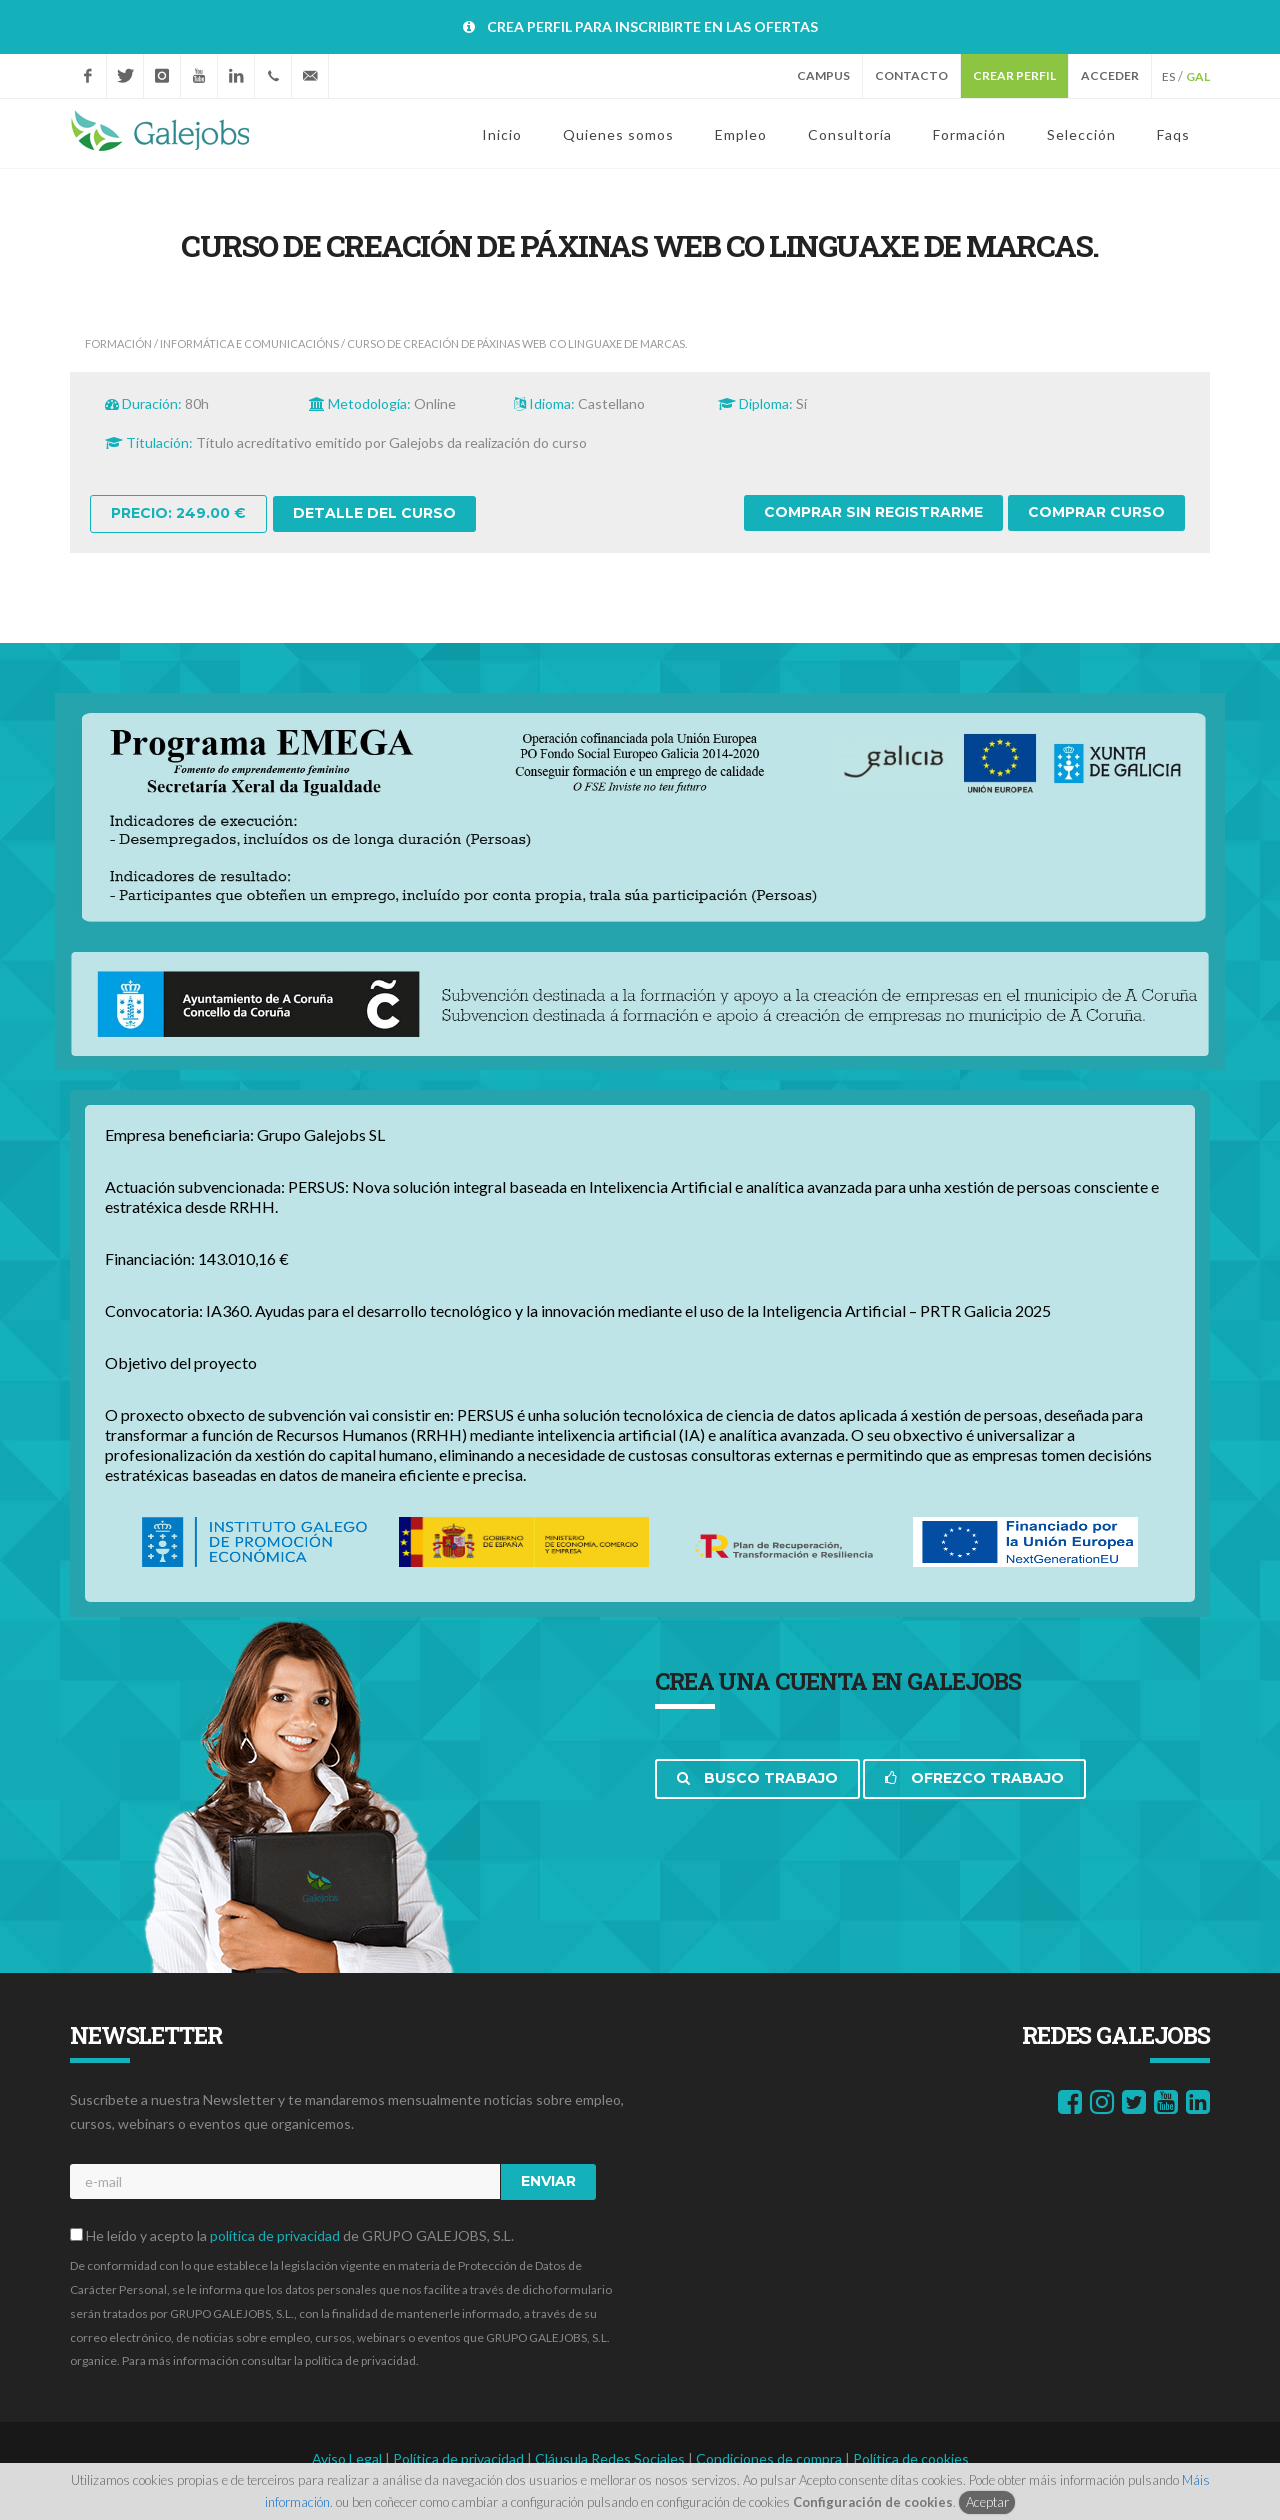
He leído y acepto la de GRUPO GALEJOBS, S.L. (292, 2235)
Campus (823, 75)
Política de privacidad (460, 2458)
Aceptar (987, 2502)
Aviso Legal (348, 2458)
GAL (1198, 76)
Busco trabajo (757, 1778)
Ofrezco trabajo (974, 1778)
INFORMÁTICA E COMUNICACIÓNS (249, 343)
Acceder (1110, 75)
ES (1168, 76)
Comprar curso (1096, 512)
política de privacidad (275, 2235)
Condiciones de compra (770, 2458)
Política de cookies (911, 2458)
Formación (118, 343)
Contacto (911, 75)
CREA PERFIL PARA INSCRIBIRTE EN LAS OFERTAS (652, 26)
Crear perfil (1014, 75)
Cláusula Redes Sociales (611, 2458)
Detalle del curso (374, 513)
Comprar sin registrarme (873, 512)
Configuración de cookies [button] (873, 2502)
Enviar (548, 2181)
